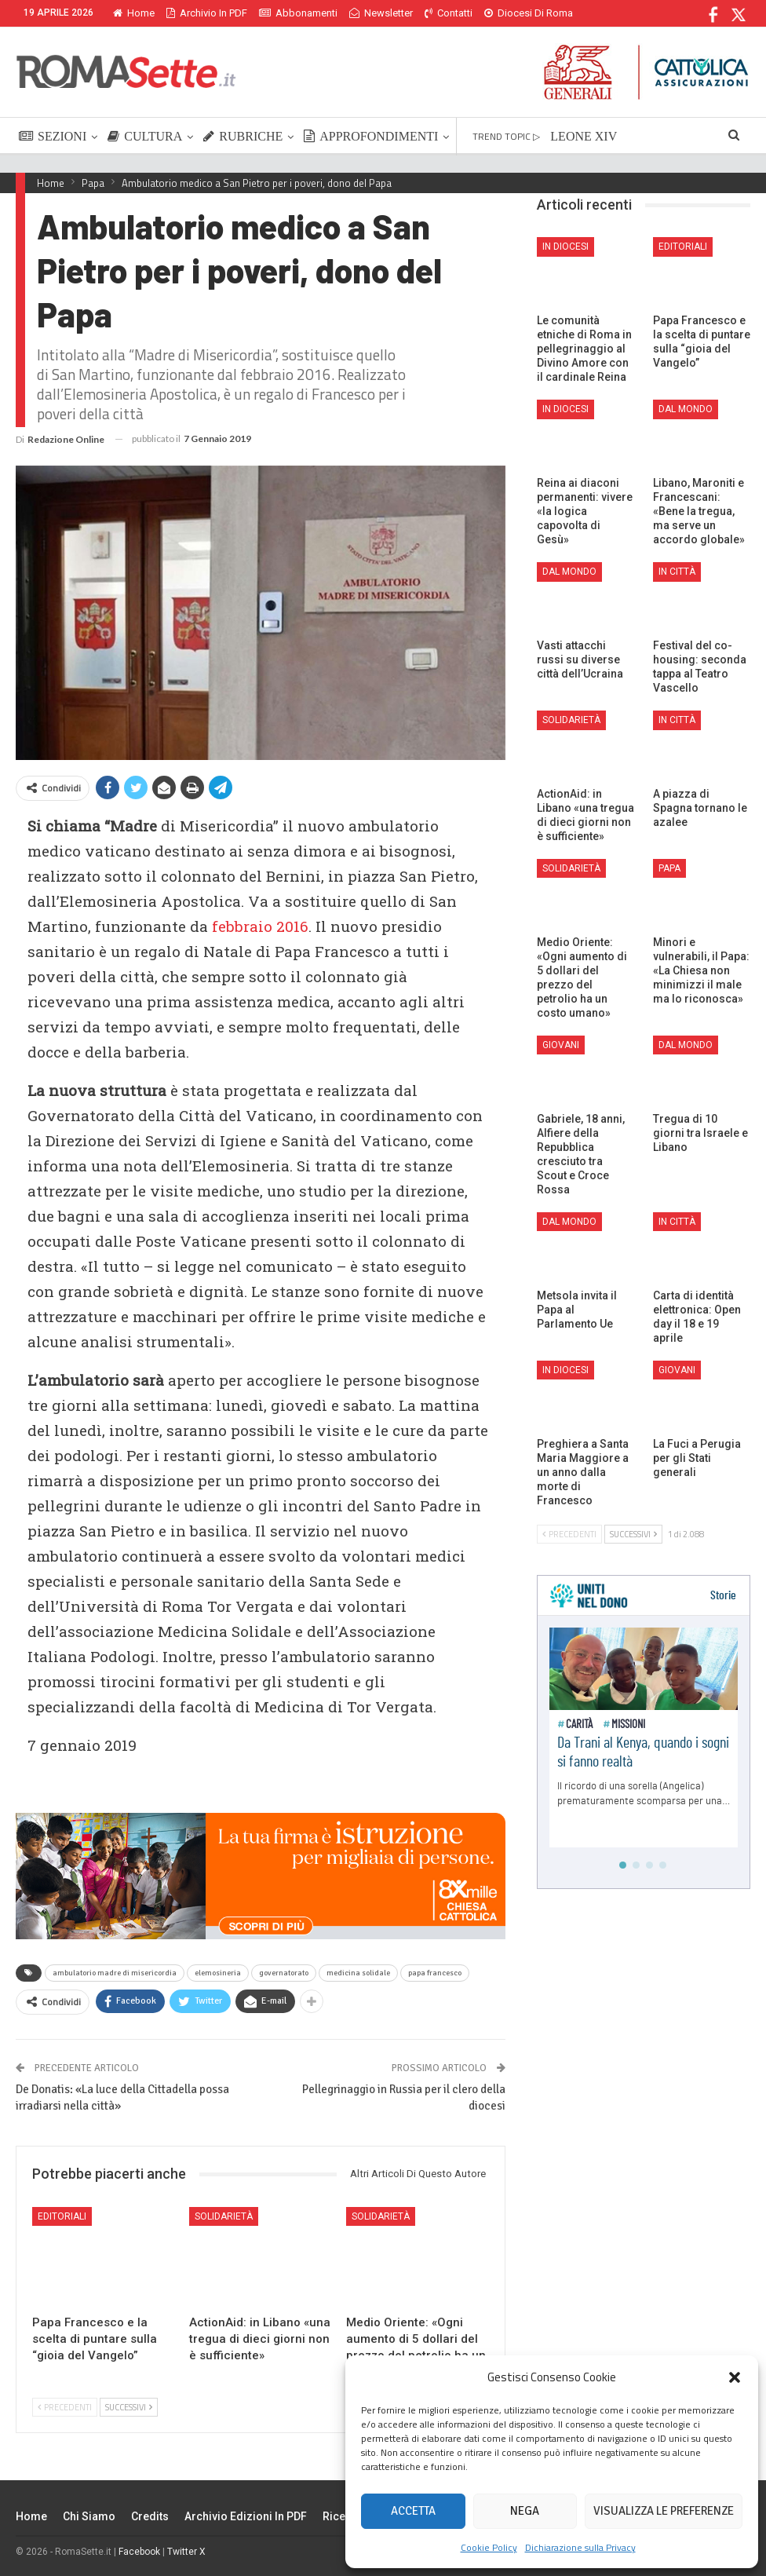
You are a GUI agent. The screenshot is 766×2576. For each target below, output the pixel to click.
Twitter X (186, 2551)
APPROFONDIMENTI (371, 136)
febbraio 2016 (260, 926)
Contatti (448, 13)
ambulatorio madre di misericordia (115, 1973)
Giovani (560, 1045)
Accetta (413, 2511)
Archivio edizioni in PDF (245, 2516)
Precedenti (65, 2407)
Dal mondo (685, 409)
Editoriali (62, 2216)
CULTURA (145, 136)
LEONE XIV (583, 136)
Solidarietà (224, 2216)
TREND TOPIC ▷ (506, 136)
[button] (734, 2377)
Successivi (128, 2407)
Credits (150, 2516)
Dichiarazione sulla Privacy (580, 2547)
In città (676, 571)
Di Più (501, 13)
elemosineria (218, 1973)
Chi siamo (89, 2516)
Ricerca (343, 2516)
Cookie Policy (489, 2547)
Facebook (139, 2551)
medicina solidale (358, 1973)
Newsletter (381, 13)
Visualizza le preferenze (663, 2511)
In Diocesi (565, 246)
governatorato (283, 1973)
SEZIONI (52, 136)
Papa (669, 868)
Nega (524, 2511)
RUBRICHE (243, 136)
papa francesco (434, 1973)
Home (134, 13)
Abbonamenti (298, 13)
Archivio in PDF (206, 13)
